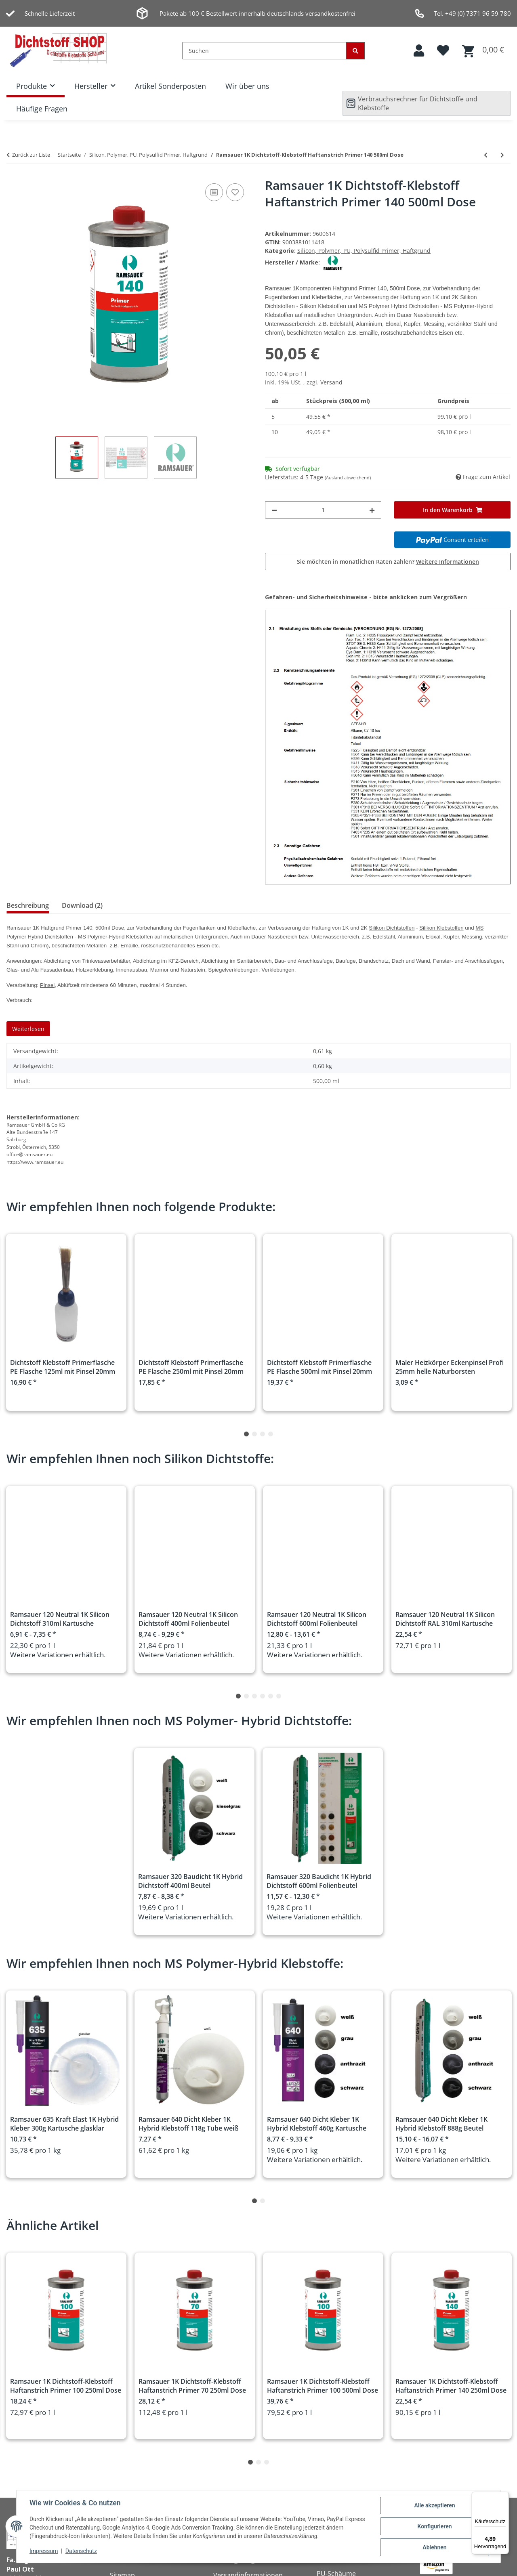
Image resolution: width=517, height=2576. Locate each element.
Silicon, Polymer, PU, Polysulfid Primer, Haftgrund (364, 250)
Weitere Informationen (447, 561)
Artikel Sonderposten (170, 86)
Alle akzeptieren (434, 2505)
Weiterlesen (28, 1029)
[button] (419, 51)
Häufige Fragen (41, 108)
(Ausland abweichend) (348, 477)
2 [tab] (254, 1434)
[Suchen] (264, 50)
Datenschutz (81, 2551)
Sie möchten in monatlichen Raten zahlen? (388, 561)
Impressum (43, 2551)
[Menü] (504, 2496)
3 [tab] (262, 1434)
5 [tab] (270, 1696)
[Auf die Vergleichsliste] (214, 192)
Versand (331, 382)
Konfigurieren (434, 2526)
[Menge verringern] (274, 510)
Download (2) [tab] (82, 905)
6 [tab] (278, 1696)
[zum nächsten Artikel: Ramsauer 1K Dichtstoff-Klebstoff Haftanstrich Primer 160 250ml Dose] (502, 155)
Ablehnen (434, 2547)
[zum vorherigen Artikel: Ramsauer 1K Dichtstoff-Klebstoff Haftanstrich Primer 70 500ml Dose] (485, 155)
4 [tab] (270, 1434)
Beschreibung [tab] (27, 905)
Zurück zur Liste (31, 154)
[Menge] (323, 510)
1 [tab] (246, 1434)
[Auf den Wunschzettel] (235, 192)
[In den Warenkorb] (452, 510)
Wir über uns (247, 86)
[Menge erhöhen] (372, 510)
